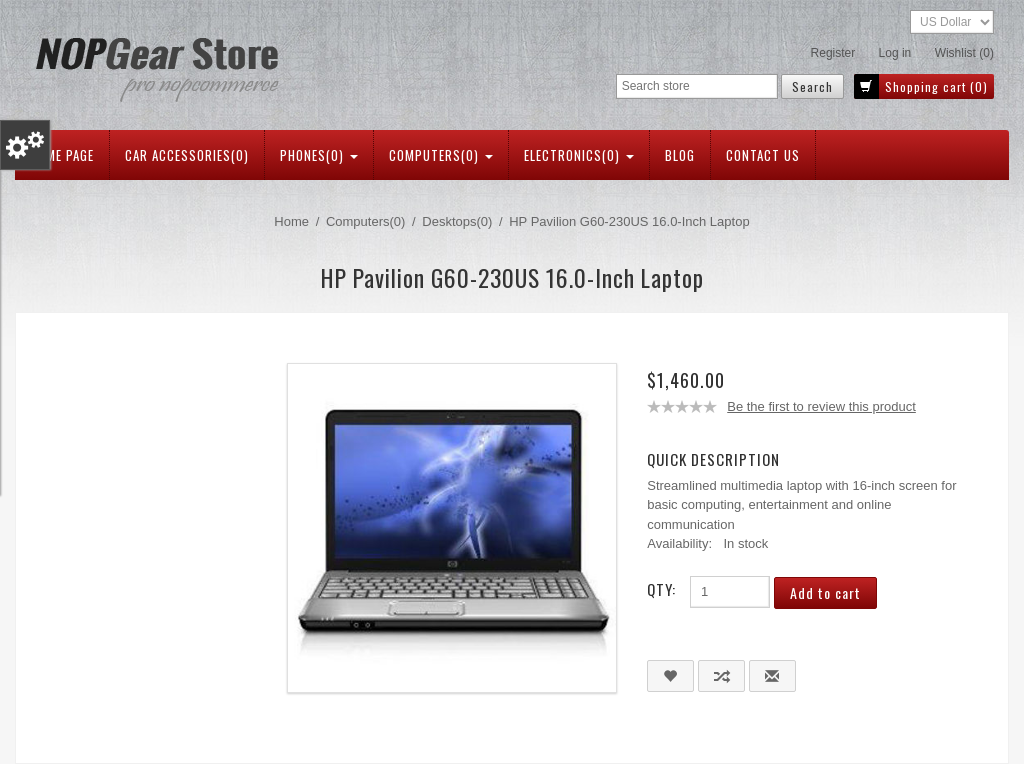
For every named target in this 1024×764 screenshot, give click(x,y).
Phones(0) (319, 155)
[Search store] (697, 86)
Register (833, 53)
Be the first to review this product (821, 406)
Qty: (661, 589)
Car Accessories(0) (187, 155)
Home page (62, 155)
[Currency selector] (952, 22)
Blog (680, 155)
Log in (895, 53)
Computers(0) (441, 155)
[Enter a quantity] (730, 592)
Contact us (763, 155)
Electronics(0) (579, 155)
